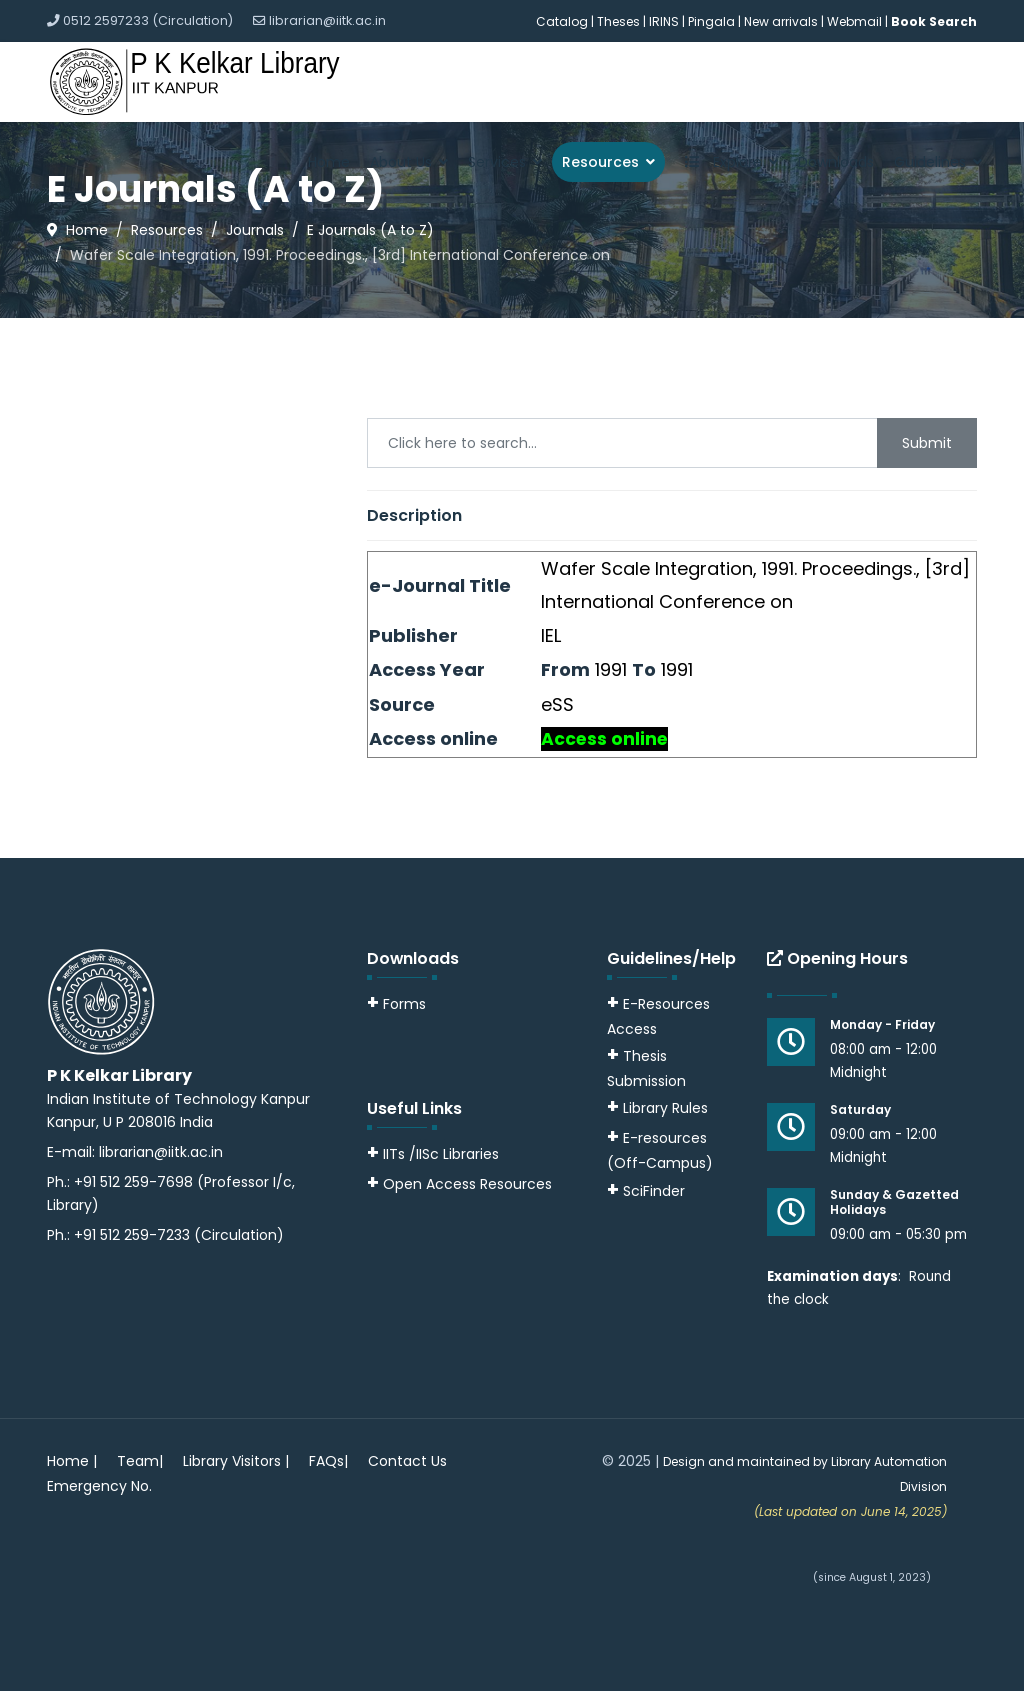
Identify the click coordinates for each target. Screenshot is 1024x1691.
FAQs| (328, 1461)
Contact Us (407, 1461)
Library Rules (657, 1108)
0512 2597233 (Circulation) (148, 20)
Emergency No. (99, 1486)
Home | (72, 1461)
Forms (396, 1004)
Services (497, 162)
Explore (718, 162)
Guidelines (930, 162)
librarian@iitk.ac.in (327, 20)
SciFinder (646, 1191)
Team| (140, 1461)
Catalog (562, 21)
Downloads (836, 162)
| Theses (615, 21)
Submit (927, 443)
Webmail (854, 21)
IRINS (665, 21)
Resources (600, 162)
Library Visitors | (236, 1461)
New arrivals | (785, 21)
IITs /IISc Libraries (441, 1154)
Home (329, 162)
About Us (401, 162)
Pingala (711, 21)
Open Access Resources (467, 1184)
